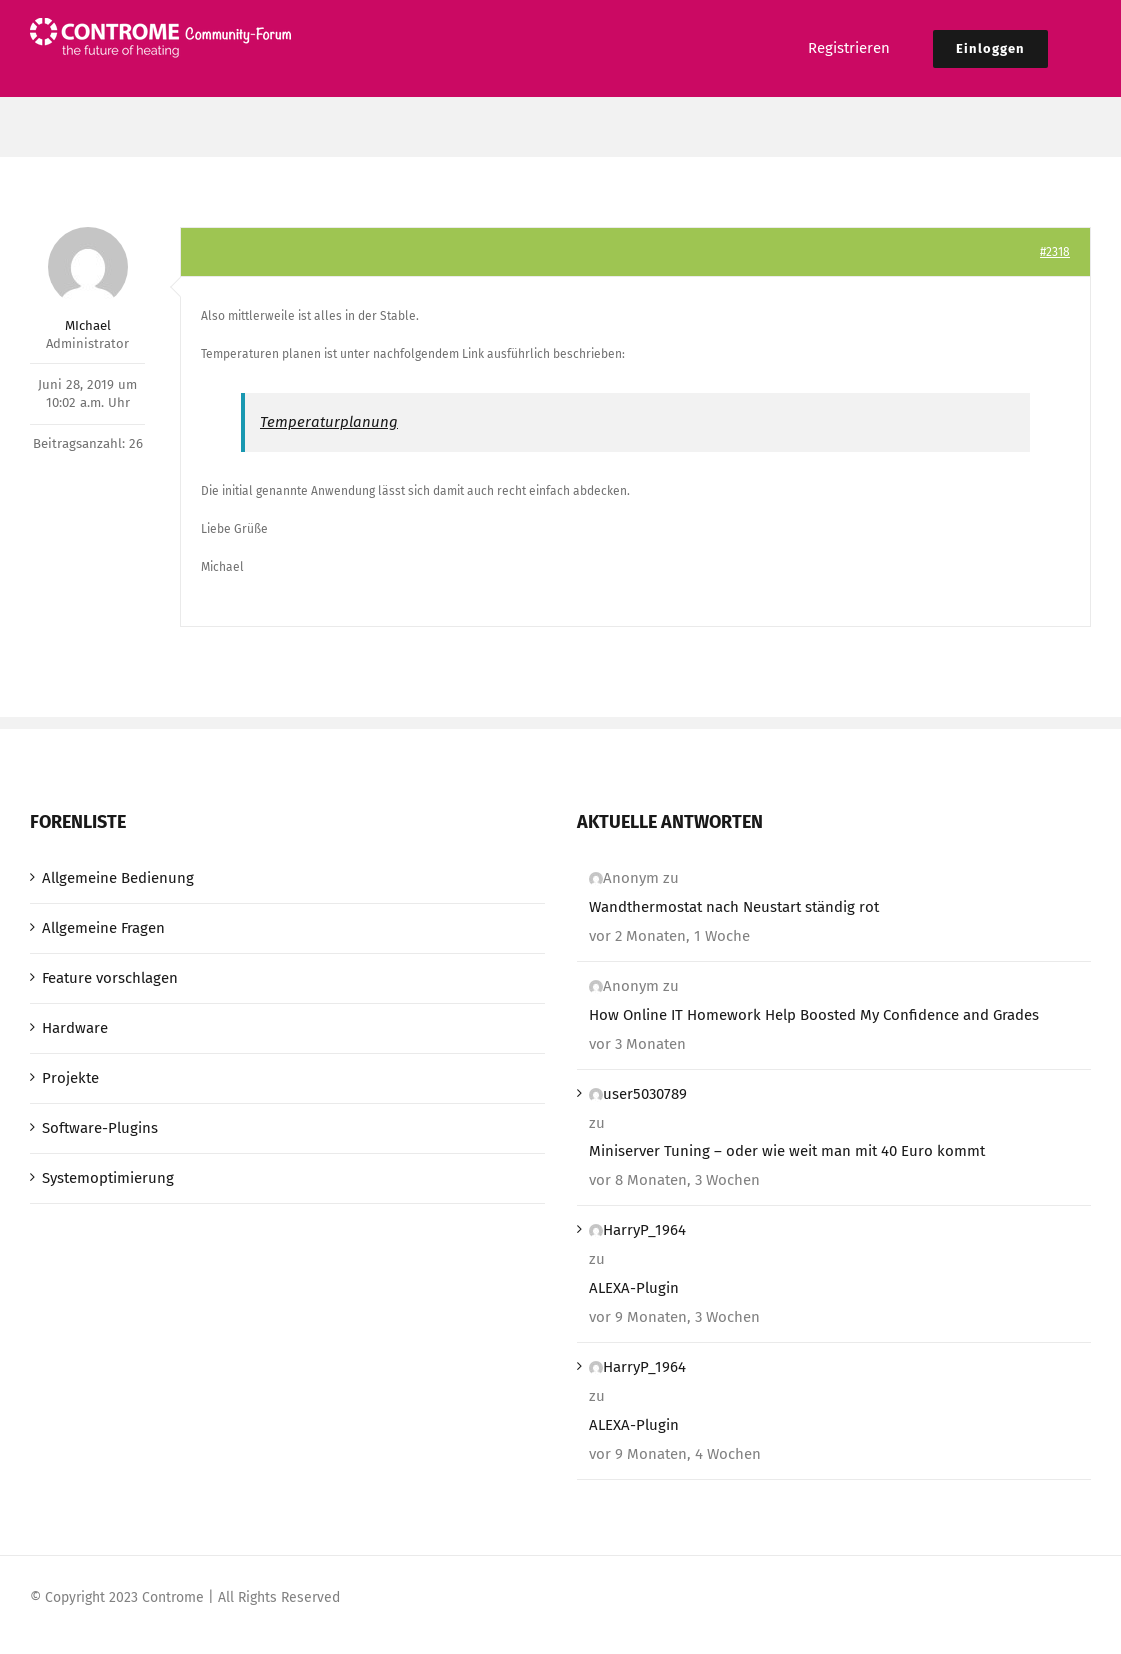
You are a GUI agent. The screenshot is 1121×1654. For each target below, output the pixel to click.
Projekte (70, 1078)
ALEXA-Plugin (634, 1288)
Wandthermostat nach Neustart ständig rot (734, 907)
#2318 (1055, 252)
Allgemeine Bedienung (118, 878)
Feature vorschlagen (110, 978)
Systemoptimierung (108, 1178)
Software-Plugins (100, 1128)
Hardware (75, 1028)
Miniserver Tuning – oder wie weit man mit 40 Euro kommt (787, 1151)
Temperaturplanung (329, 422)
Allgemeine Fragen (103, 928)
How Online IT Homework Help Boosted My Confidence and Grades (814, 1015)
